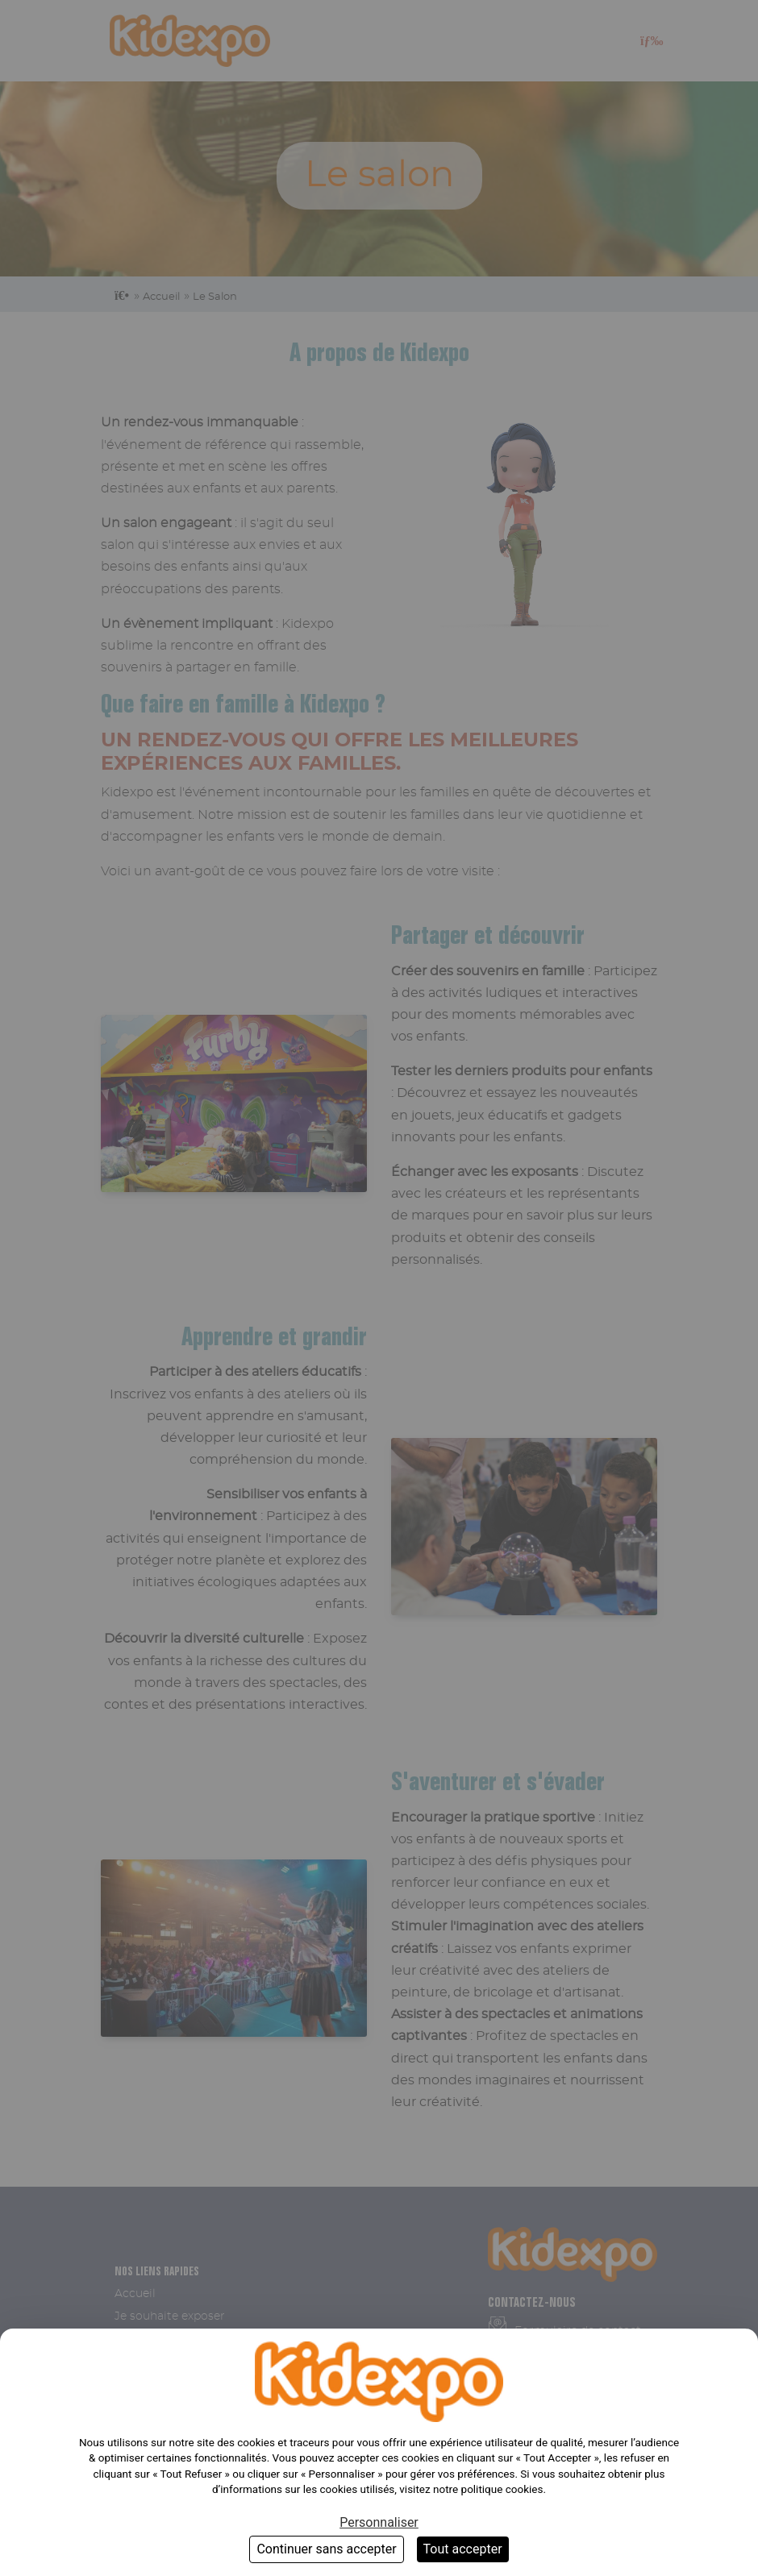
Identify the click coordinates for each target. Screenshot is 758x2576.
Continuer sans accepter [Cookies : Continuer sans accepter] (326, 2549)
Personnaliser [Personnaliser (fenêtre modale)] (379, 2522)
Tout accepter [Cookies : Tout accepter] (462, 2549)
